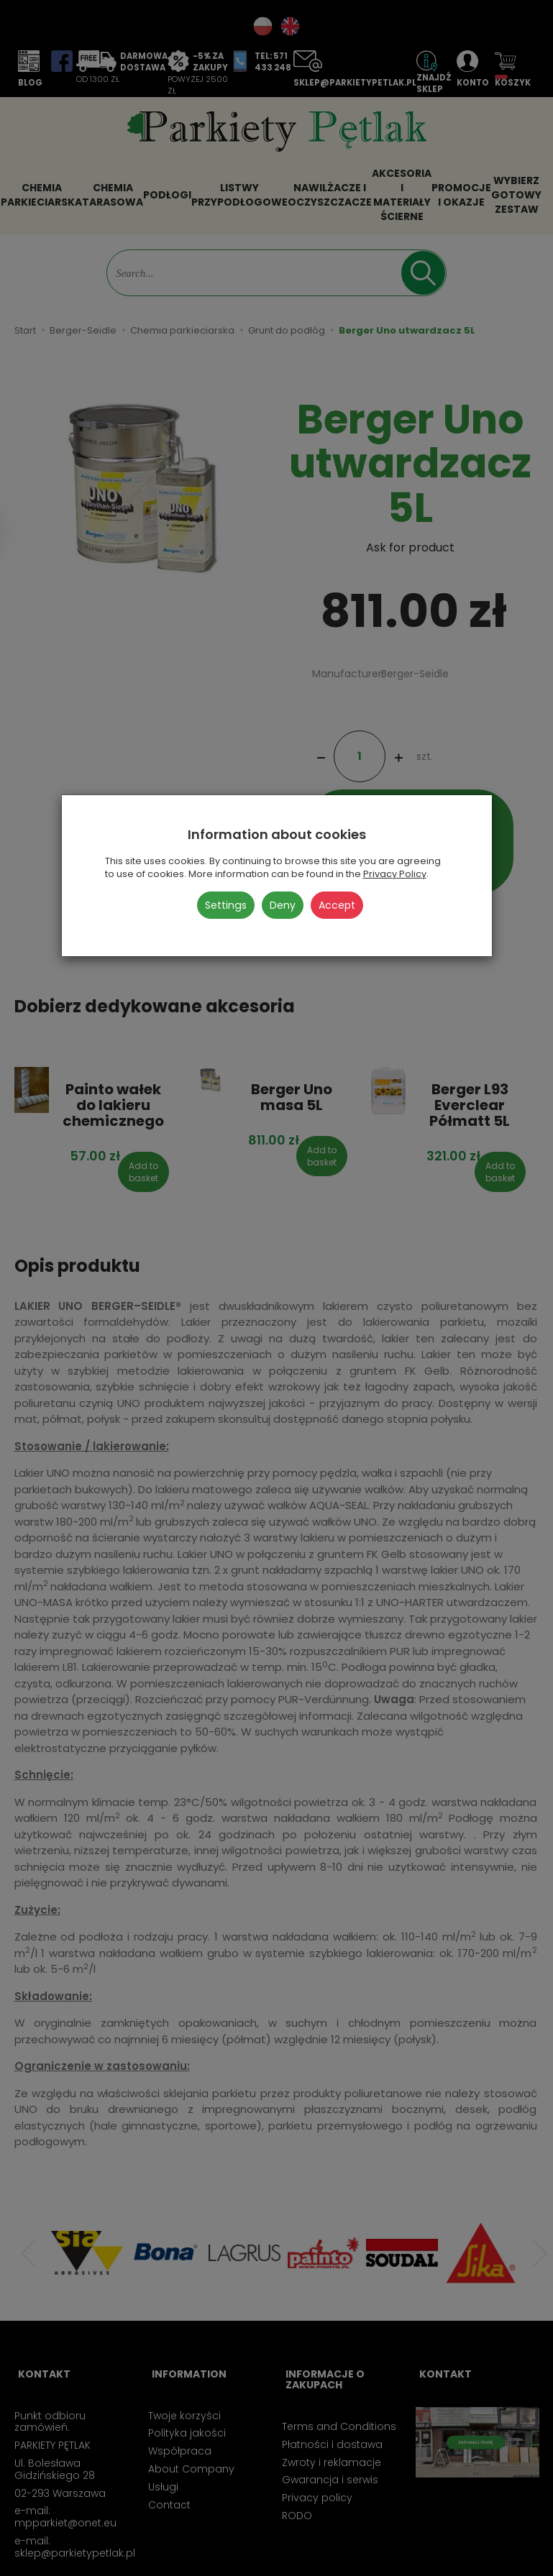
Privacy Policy (394, 874)
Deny (283, 905)
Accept (337, 905)
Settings (226, 905)
